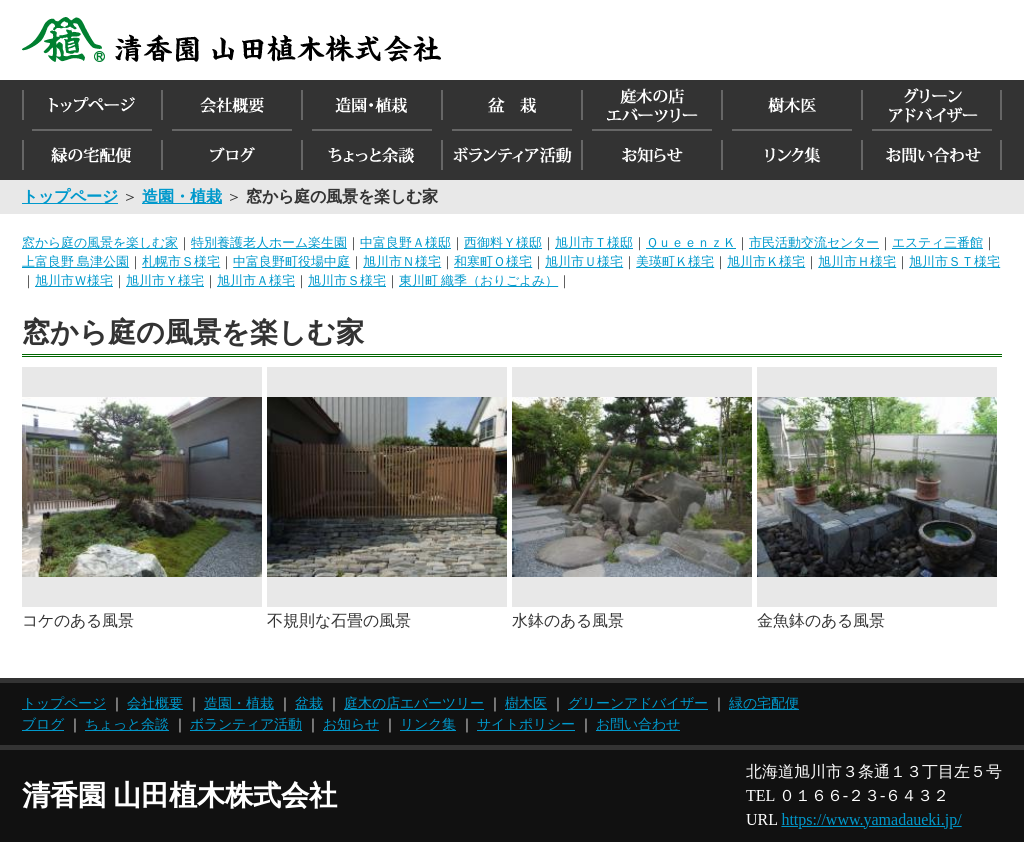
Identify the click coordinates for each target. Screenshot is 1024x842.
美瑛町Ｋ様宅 (675, 262)
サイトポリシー (526, 724)
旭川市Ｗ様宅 (74, 281)
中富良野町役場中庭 (291, 262)
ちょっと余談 (127, 724)
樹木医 (526, 703)
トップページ (64, 703)
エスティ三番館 (937, 243)
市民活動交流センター (814, 243)
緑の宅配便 (764, 703)
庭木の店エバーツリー (414, 703)
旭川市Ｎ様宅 (402, 262)
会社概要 (155, 703)
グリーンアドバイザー (638, 703)
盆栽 (309, 703)
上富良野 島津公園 (75, 262)
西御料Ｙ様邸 (503, 243)
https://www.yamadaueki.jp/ (871, 819)
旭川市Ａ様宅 (256, 281)
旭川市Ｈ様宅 (857, 262)
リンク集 (428, 724)
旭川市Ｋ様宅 (766, 262)
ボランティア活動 (246, 724)
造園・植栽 (239, 703)
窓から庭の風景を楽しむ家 (100, 243)
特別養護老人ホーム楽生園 (269, 243)
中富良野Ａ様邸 (405, 243)
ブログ (43, 724)
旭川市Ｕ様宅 (584, 262)
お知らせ (351, 724)
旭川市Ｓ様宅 (347, 281)
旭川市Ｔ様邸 (594, 243)
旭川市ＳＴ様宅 (954, 262)
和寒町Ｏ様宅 (493, 262)
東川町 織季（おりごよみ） (478, 281)
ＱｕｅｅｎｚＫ (691, 243)
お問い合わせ (638, 724)
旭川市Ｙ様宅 (165, 281)
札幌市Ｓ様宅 (181, 262)
